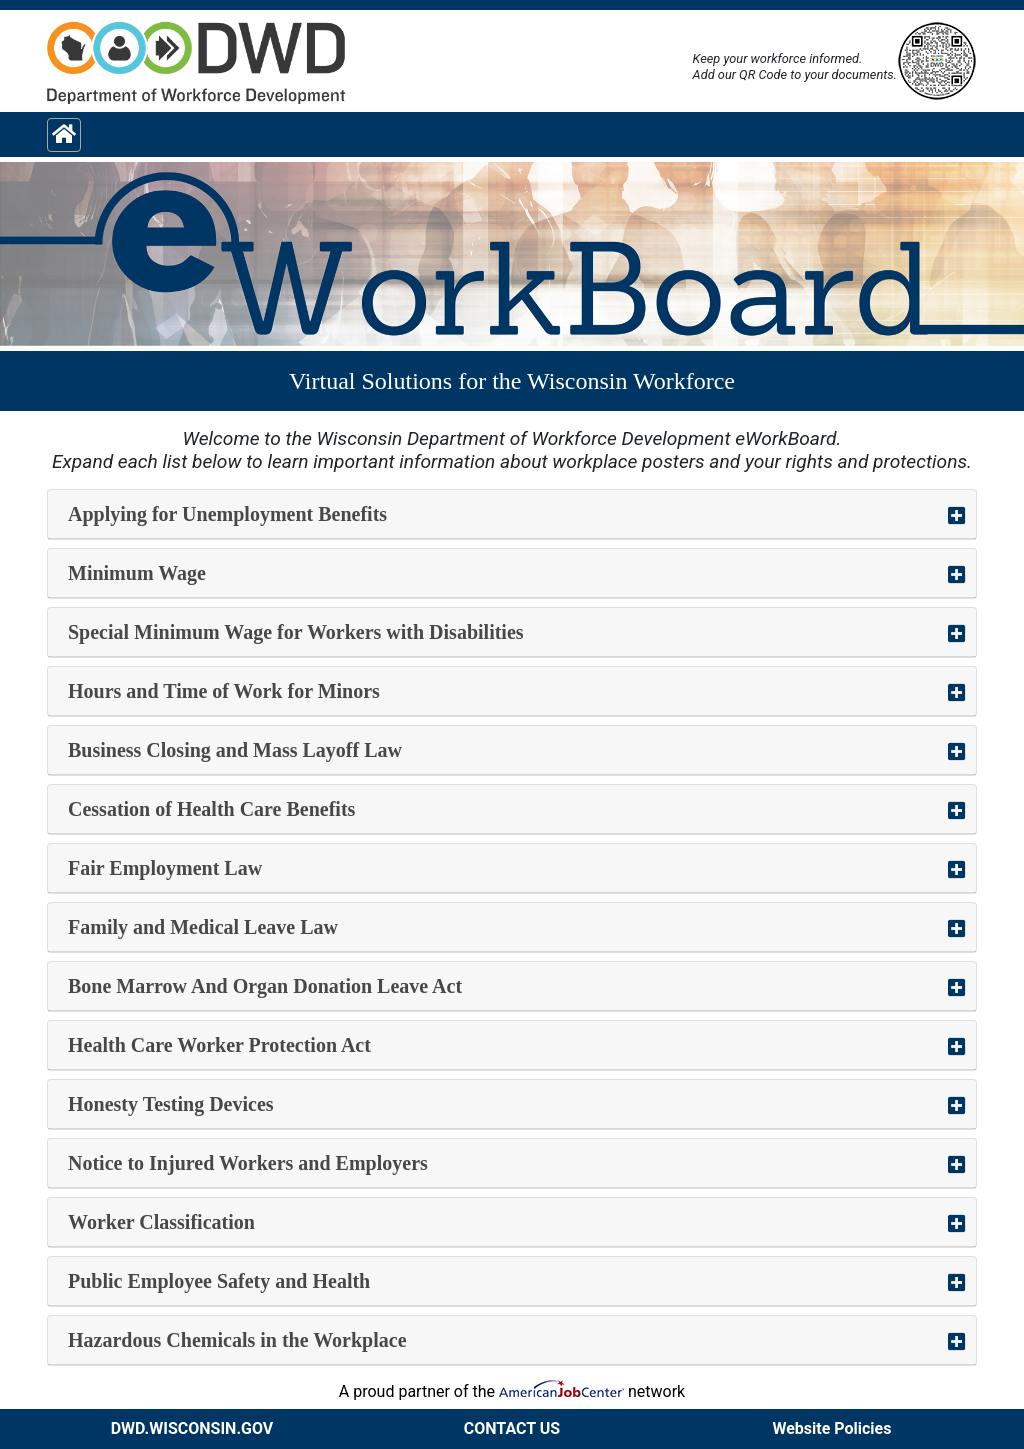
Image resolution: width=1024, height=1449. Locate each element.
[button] (512, 514)
